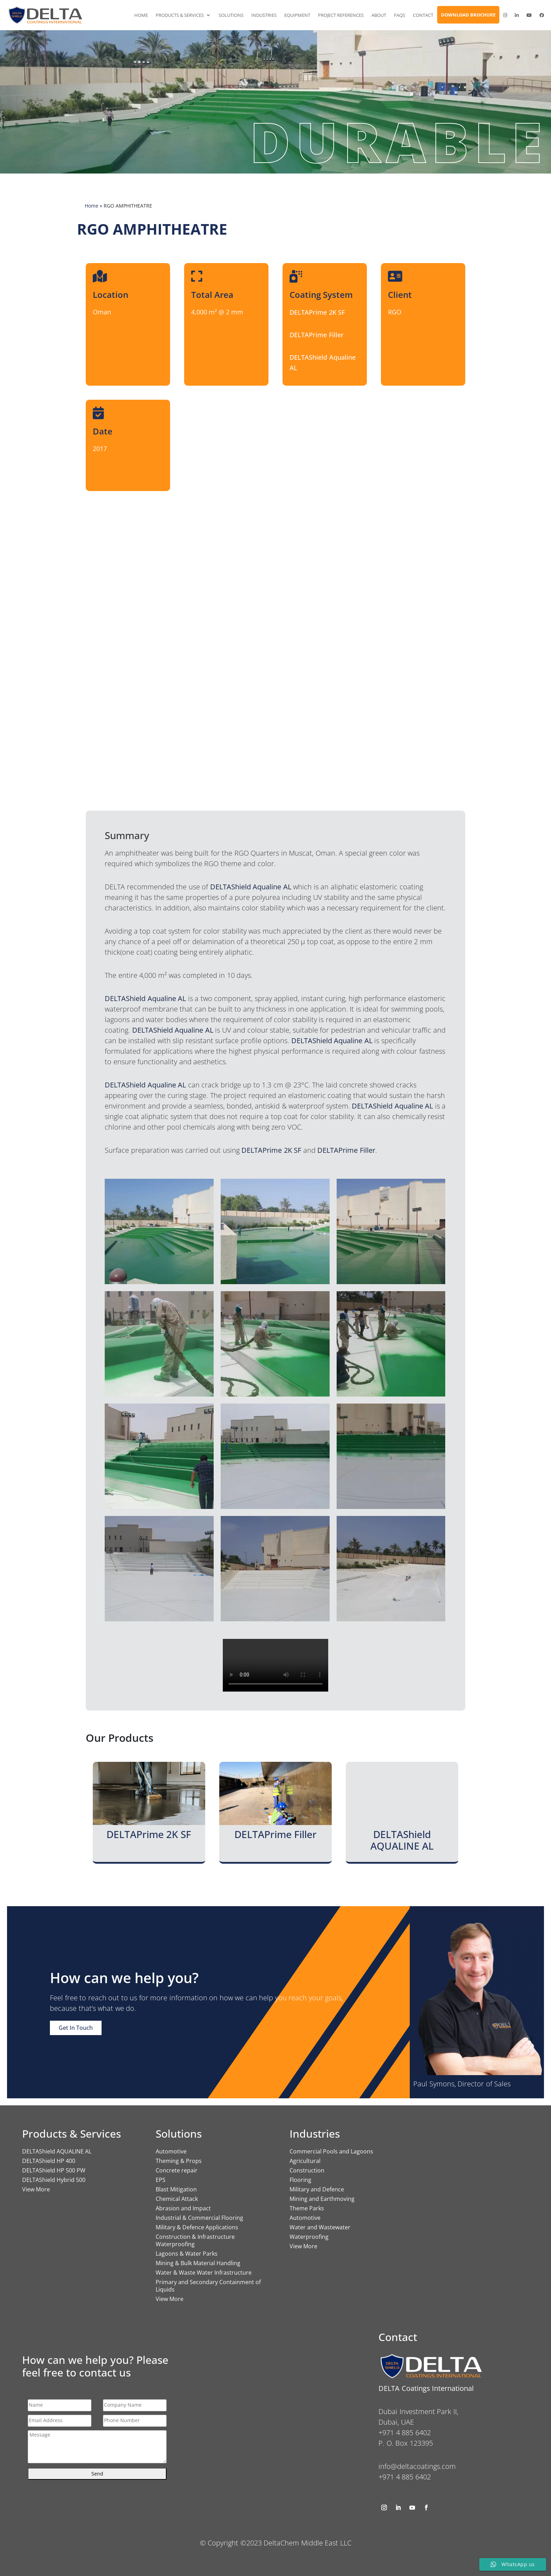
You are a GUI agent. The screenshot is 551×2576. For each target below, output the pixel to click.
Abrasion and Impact (183, 2208)
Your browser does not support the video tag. (275, 1665)
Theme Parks (307, 2208)
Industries (264, 15)
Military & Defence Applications (197, 2227)
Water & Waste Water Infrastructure (204, 2272)
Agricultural (305, 2161)
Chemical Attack (177, 2199)
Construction (307, 2170)
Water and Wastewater (320, 2227)
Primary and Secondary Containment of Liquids (208, 2285)
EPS (161, 2180)
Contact (423, 15)
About (378, 15)
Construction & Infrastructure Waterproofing (195, 2240)
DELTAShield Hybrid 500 (53, 2180)
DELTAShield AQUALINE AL (56, 2151)
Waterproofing (309, 2237)
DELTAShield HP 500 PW (53, 2170)
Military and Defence (317, 2189)
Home (141, 15)
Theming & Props (179, 2161)
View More (36, 2189)
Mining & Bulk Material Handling (198, 2263)
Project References (341, 15)
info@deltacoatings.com (417, 2466)
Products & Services (180, 15)
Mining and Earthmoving (322, 2199)
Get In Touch (76, 2028)
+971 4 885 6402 (404, 2477)
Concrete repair (176, 2170)
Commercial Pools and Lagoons (331, 2151)
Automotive (171, 2151)
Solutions (231, 15)
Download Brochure (468, 15)
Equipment (297, 15)
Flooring (300, 2180)
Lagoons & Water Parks (187, 2253)
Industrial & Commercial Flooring (199, 2218)
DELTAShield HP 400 (48, 2161)
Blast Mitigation (176, 2189)
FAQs (399, 15)
